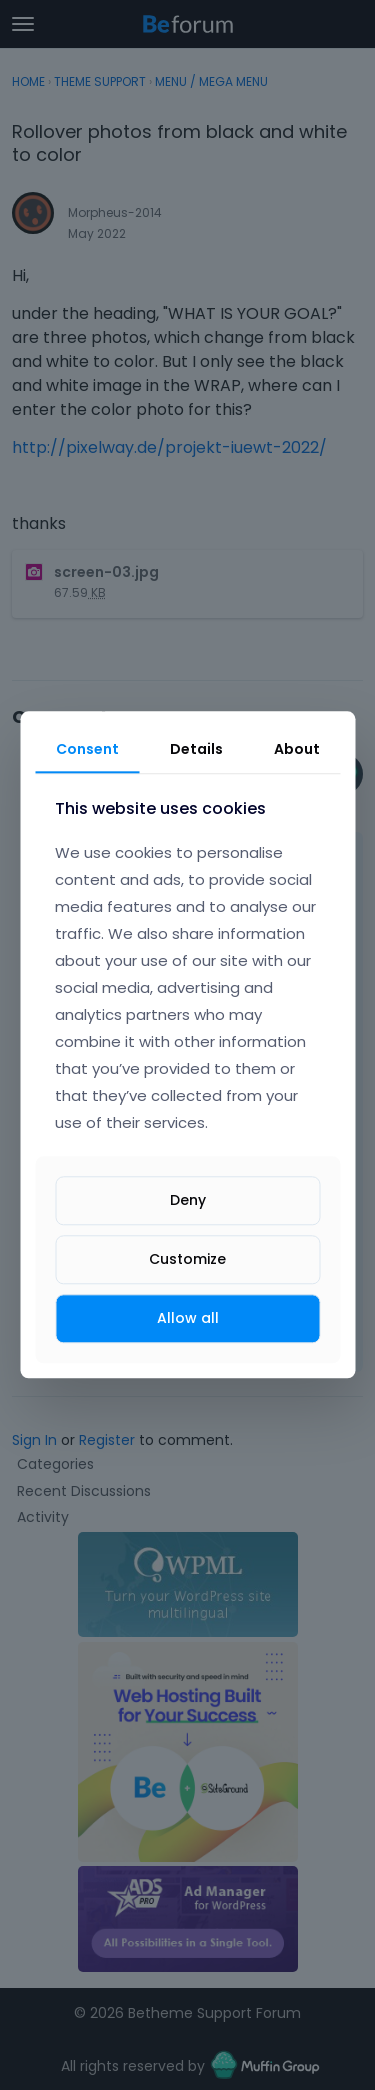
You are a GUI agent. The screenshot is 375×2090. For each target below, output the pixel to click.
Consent (87, 749)
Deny (188, 1200)
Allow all (188, 1318)
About (297, 749)
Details (196, 749)
